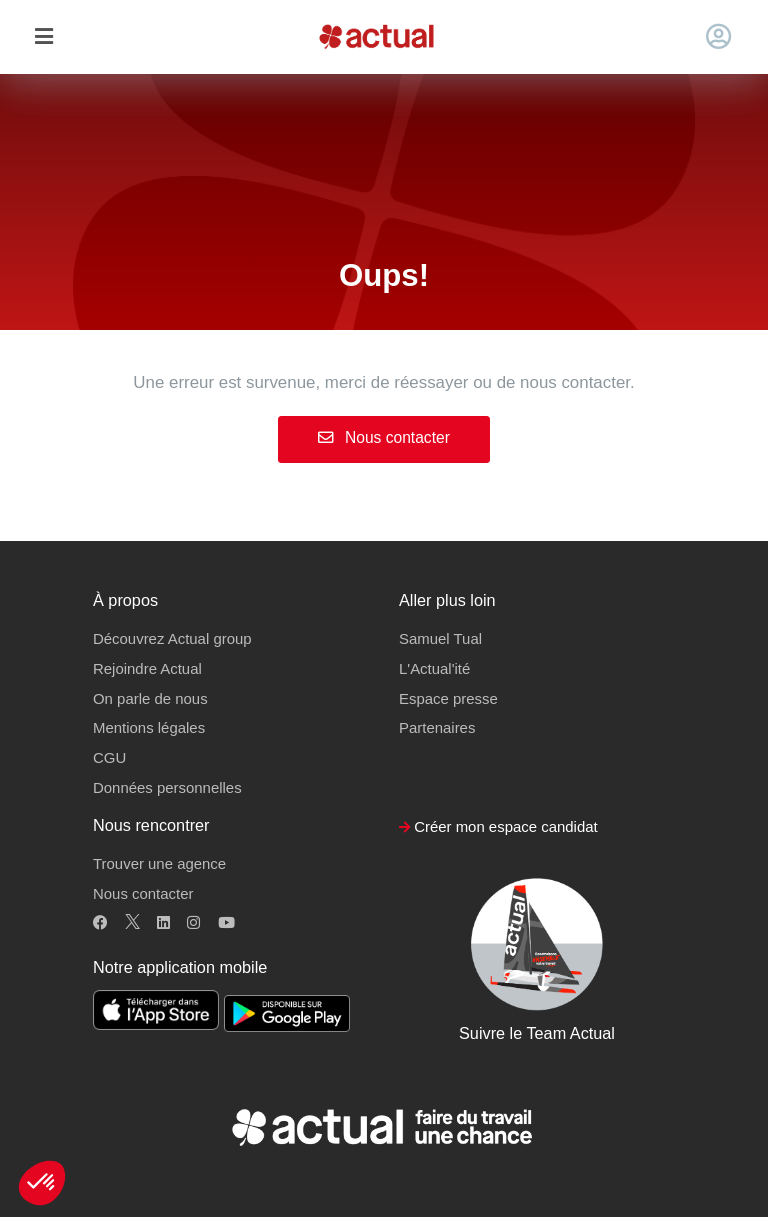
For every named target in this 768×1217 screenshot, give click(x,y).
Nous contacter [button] (143, 893)
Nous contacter (384, 437)
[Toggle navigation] (43, 37)
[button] (42, 1183)
